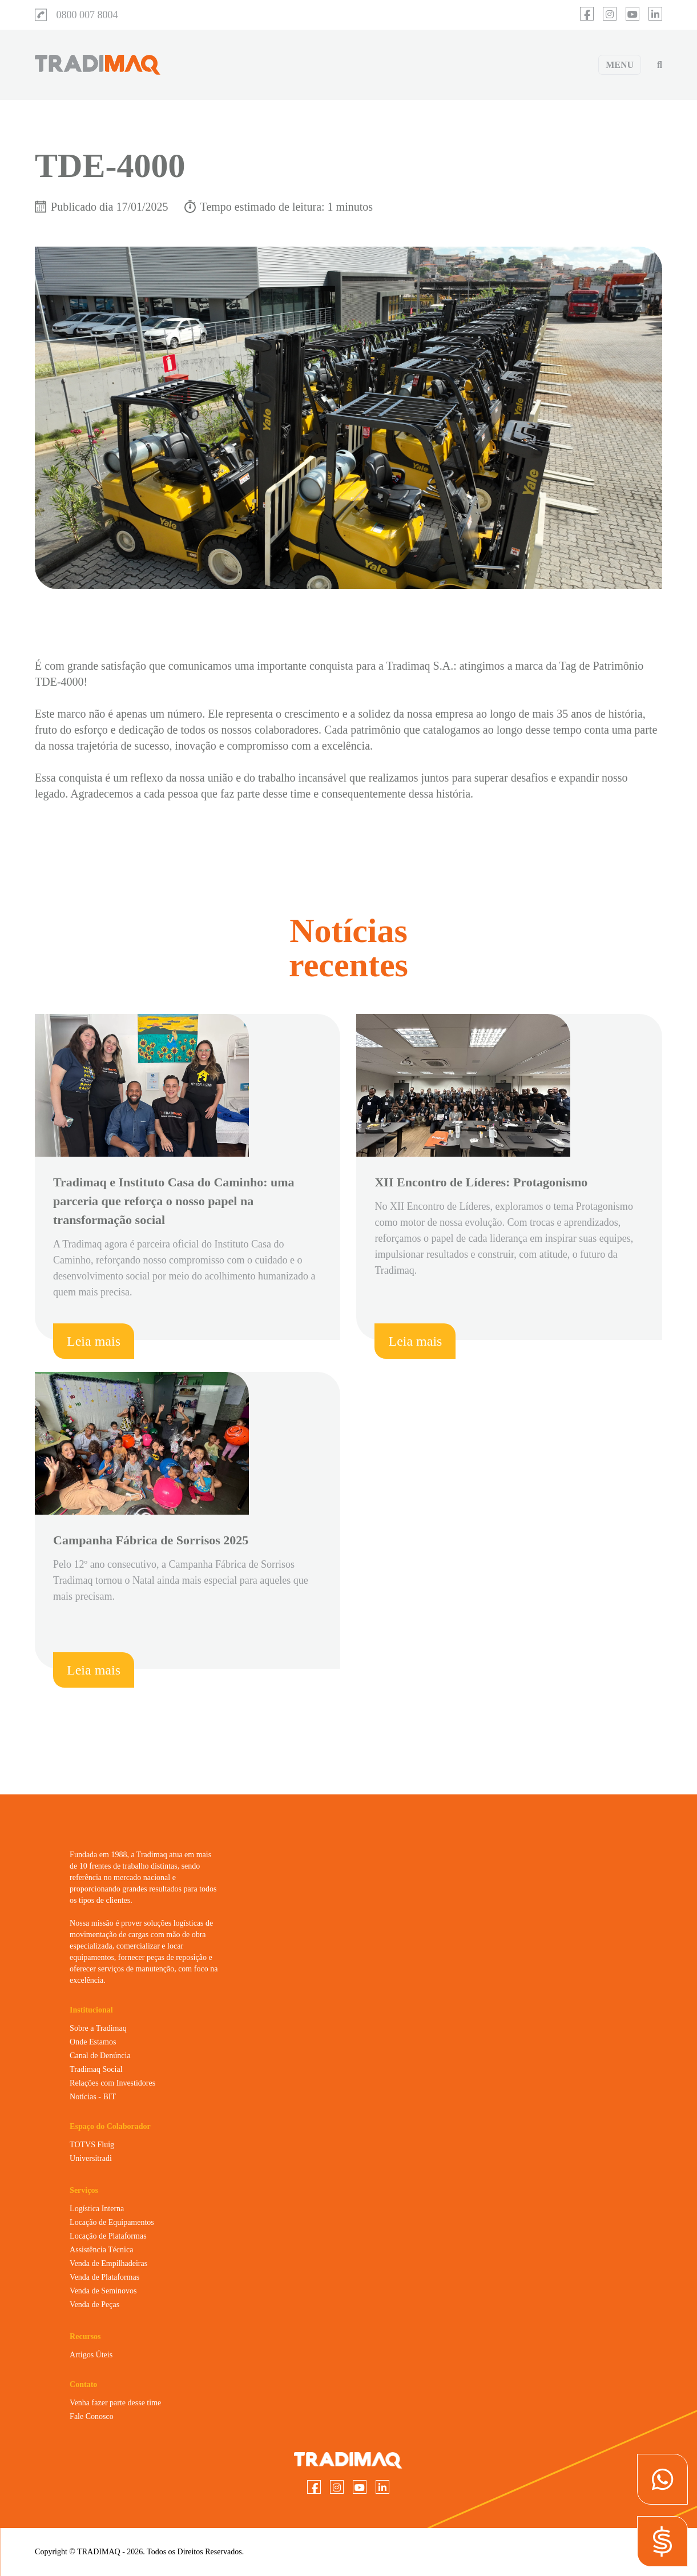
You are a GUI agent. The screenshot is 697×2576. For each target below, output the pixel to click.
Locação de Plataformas (108, 2236)
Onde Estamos (93, 2042)
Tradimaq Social (96, 2069)
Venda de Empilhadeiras (108, 2263)
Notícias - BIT (93, 2096)
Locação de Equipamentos (112, 2222)
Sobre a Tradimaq (98, 2028)
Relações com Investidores (112, 2083)
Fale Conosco (92, 2416)
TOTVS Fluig (92, 2144)
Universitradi (91, 2158)
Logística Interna (97, 2208)
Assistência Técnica (101, 2249)
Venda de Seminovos (103, 2291)
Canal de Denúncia (100, 2055)
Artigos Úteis (91, 2354)
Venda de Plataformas (104, 2277)
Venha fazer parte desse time (115, 2402)
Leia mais (93, 1341)
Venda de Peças (94, 2304)
